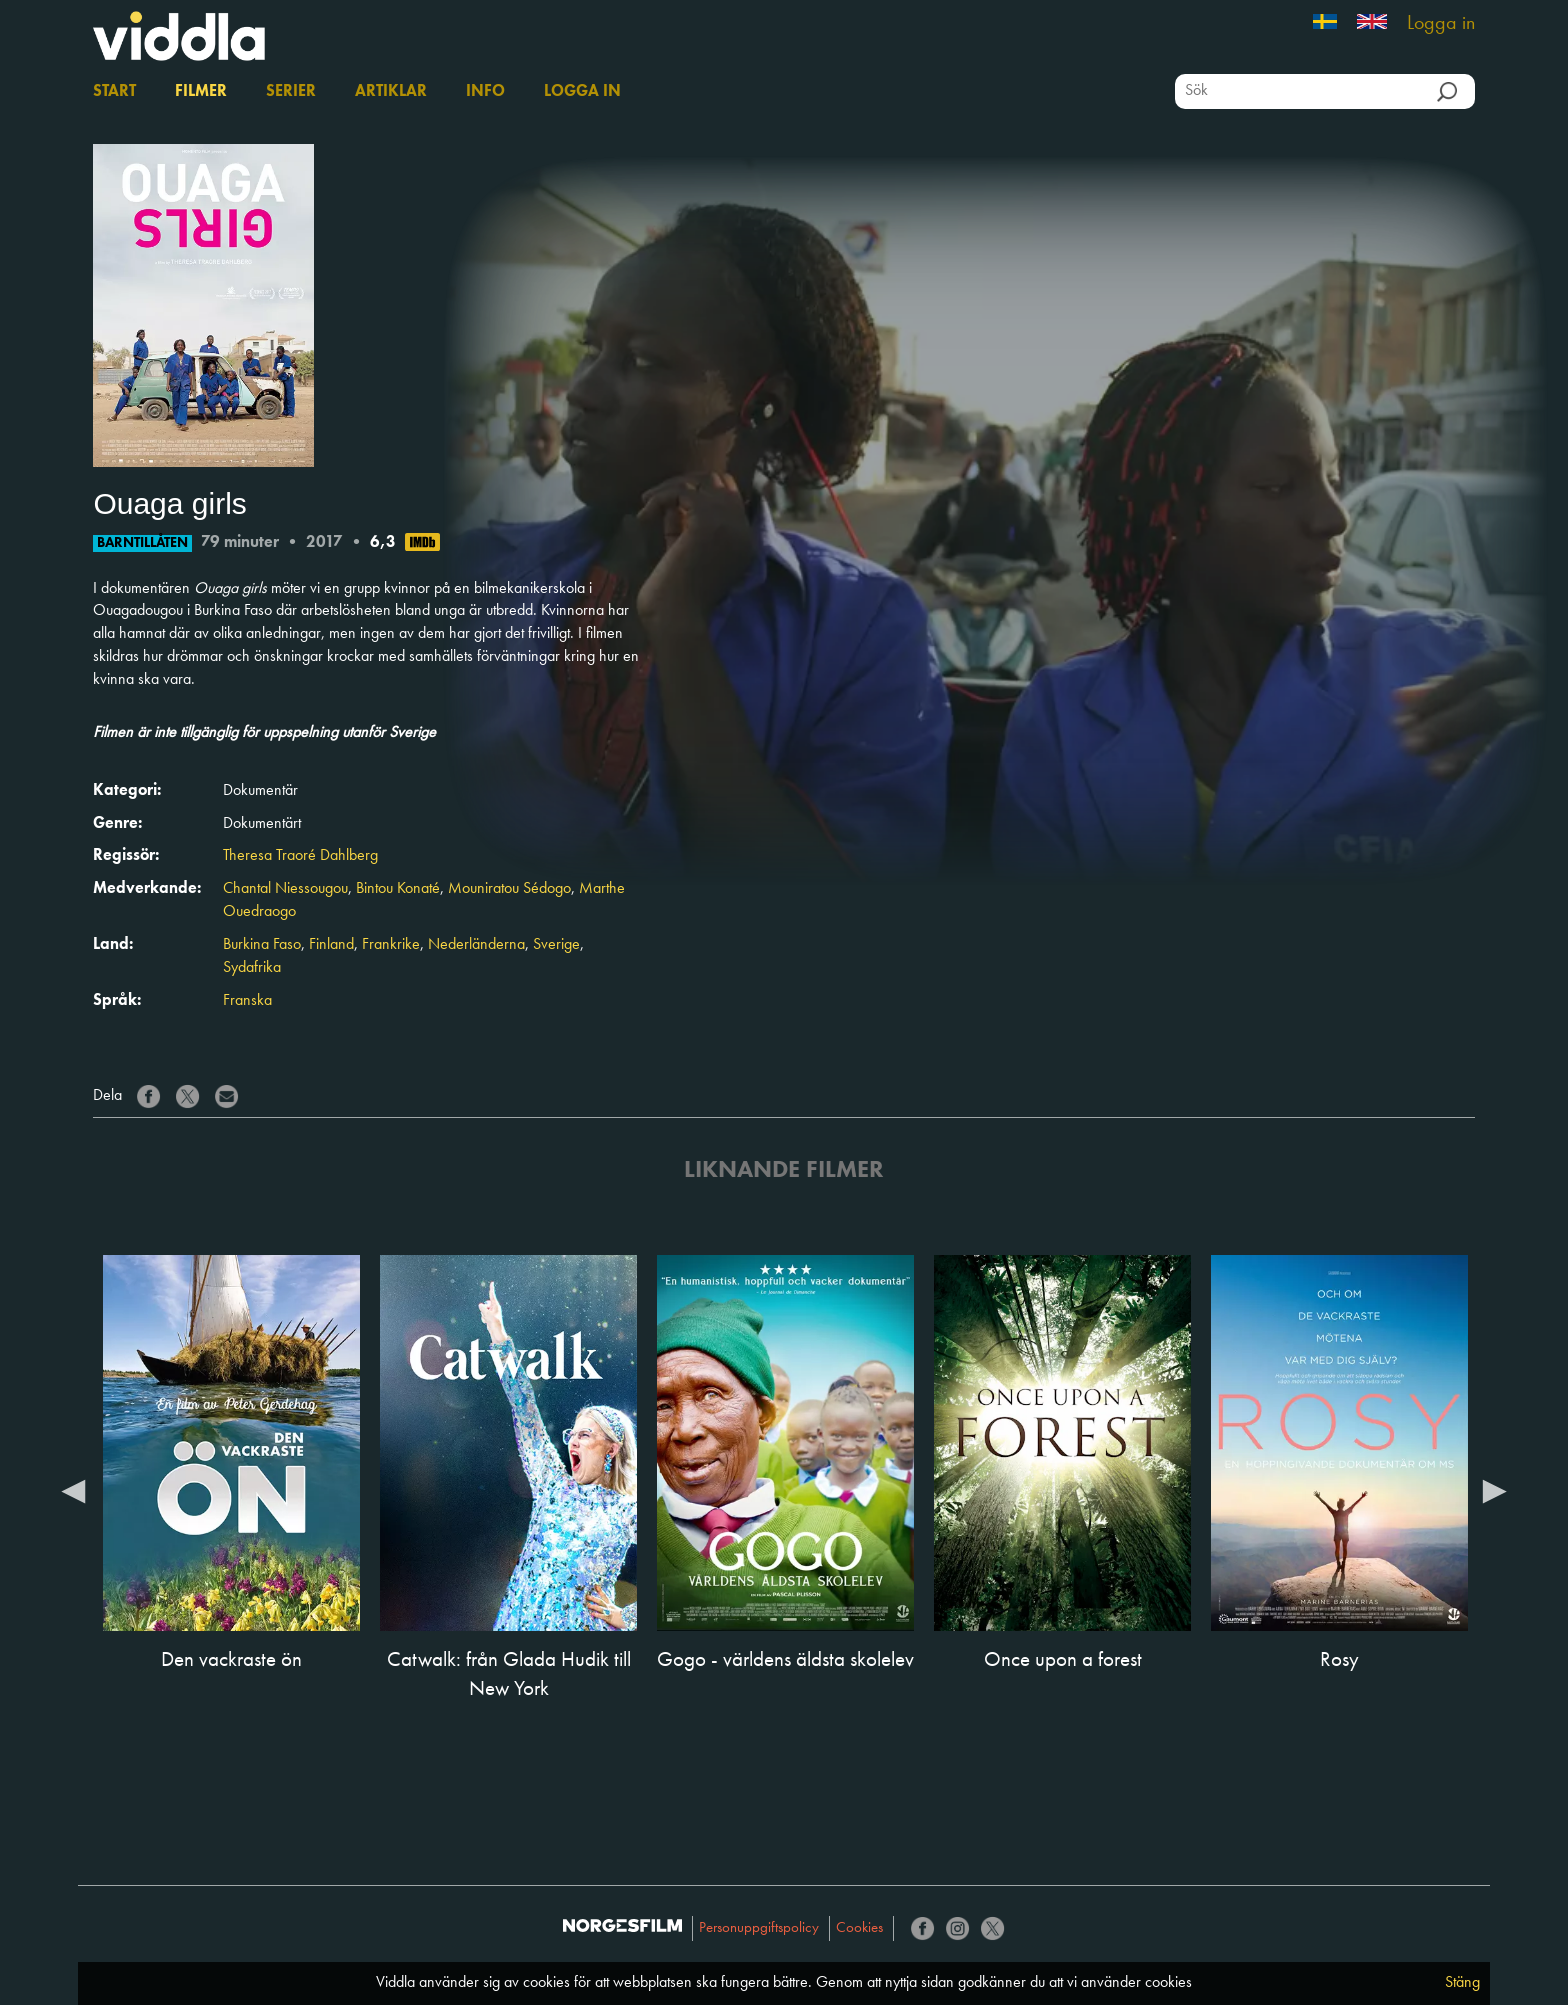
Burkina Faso (262, 945)
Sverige (556, 945)
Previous (73, 1490)
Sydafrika (252, 968)
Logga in (1441, 24)
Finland (331, 945)
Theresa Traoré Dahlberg (300, 856)
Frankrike (391, 945)
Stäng (1462, 1983)
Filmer (201, 92)
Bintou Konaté (398, 889)
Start (114, 92)
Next (1495, 1490)
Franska (247, 1001)
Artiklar (391, 92)
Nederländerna (476, 945)
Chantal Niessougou (285, 889)
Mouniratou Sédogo (509, 889)
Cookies (859, 1928)
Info (485, 92)
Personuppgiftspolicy (759, 1928)
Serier (291, 92)
